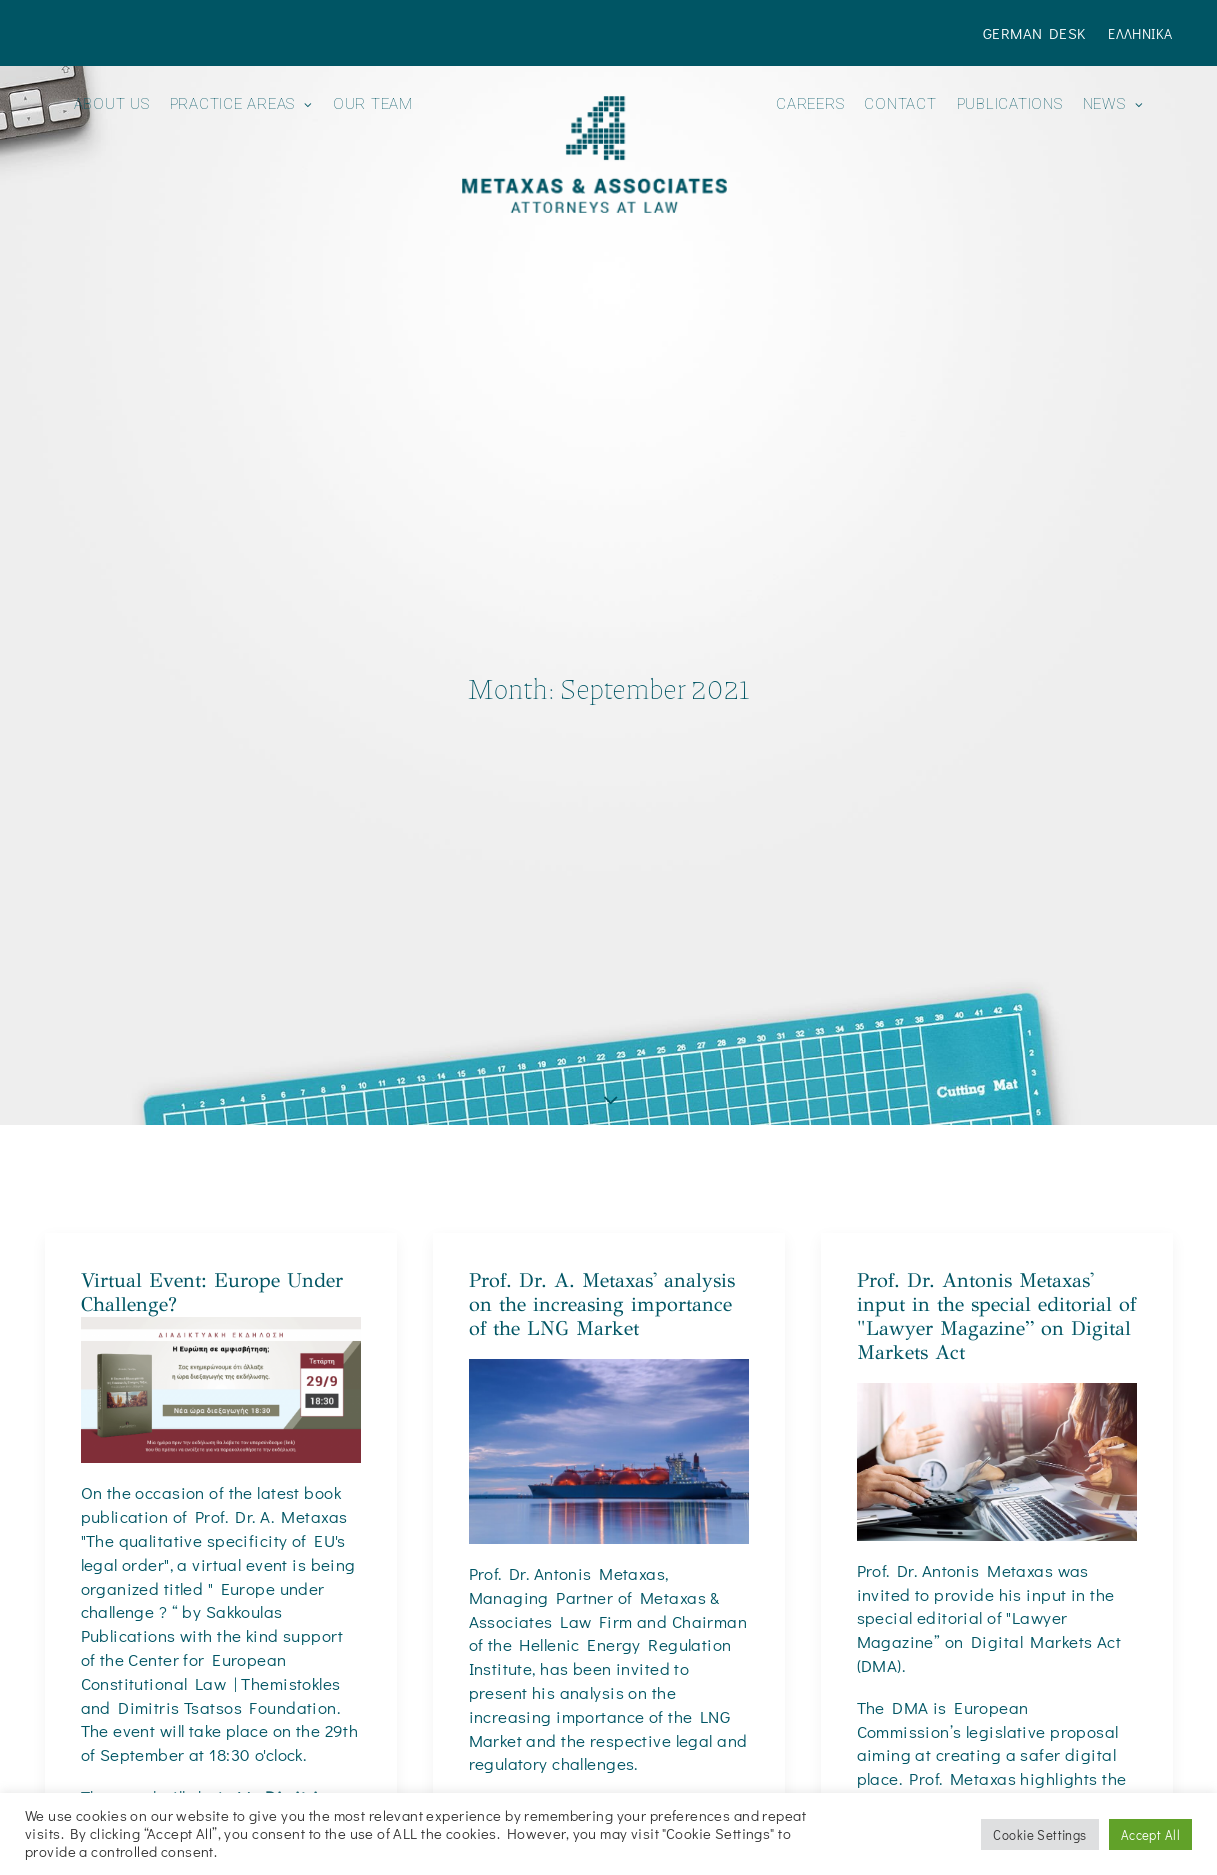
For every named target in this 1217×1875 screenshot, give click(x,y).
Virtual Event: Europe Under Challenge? (212, 1145)
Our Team (373, 104)
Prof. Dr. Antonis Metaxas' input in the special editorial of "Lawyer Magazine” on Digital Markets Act (996, 1169)
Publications (1010, 104)
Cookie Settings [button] (1039, 1834)
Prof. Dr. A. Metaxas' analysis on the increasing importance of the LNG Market (602, 1157)
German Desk (1034, 33)
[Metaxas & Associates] (594, 154)
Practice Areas (241, 104)
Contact (900, 104)
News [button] (1113, 104)
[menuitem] (1039, 33)
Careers (810, 104)
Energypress (654, 1706)
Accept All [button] (1150, 1834)
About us (112, 104)
